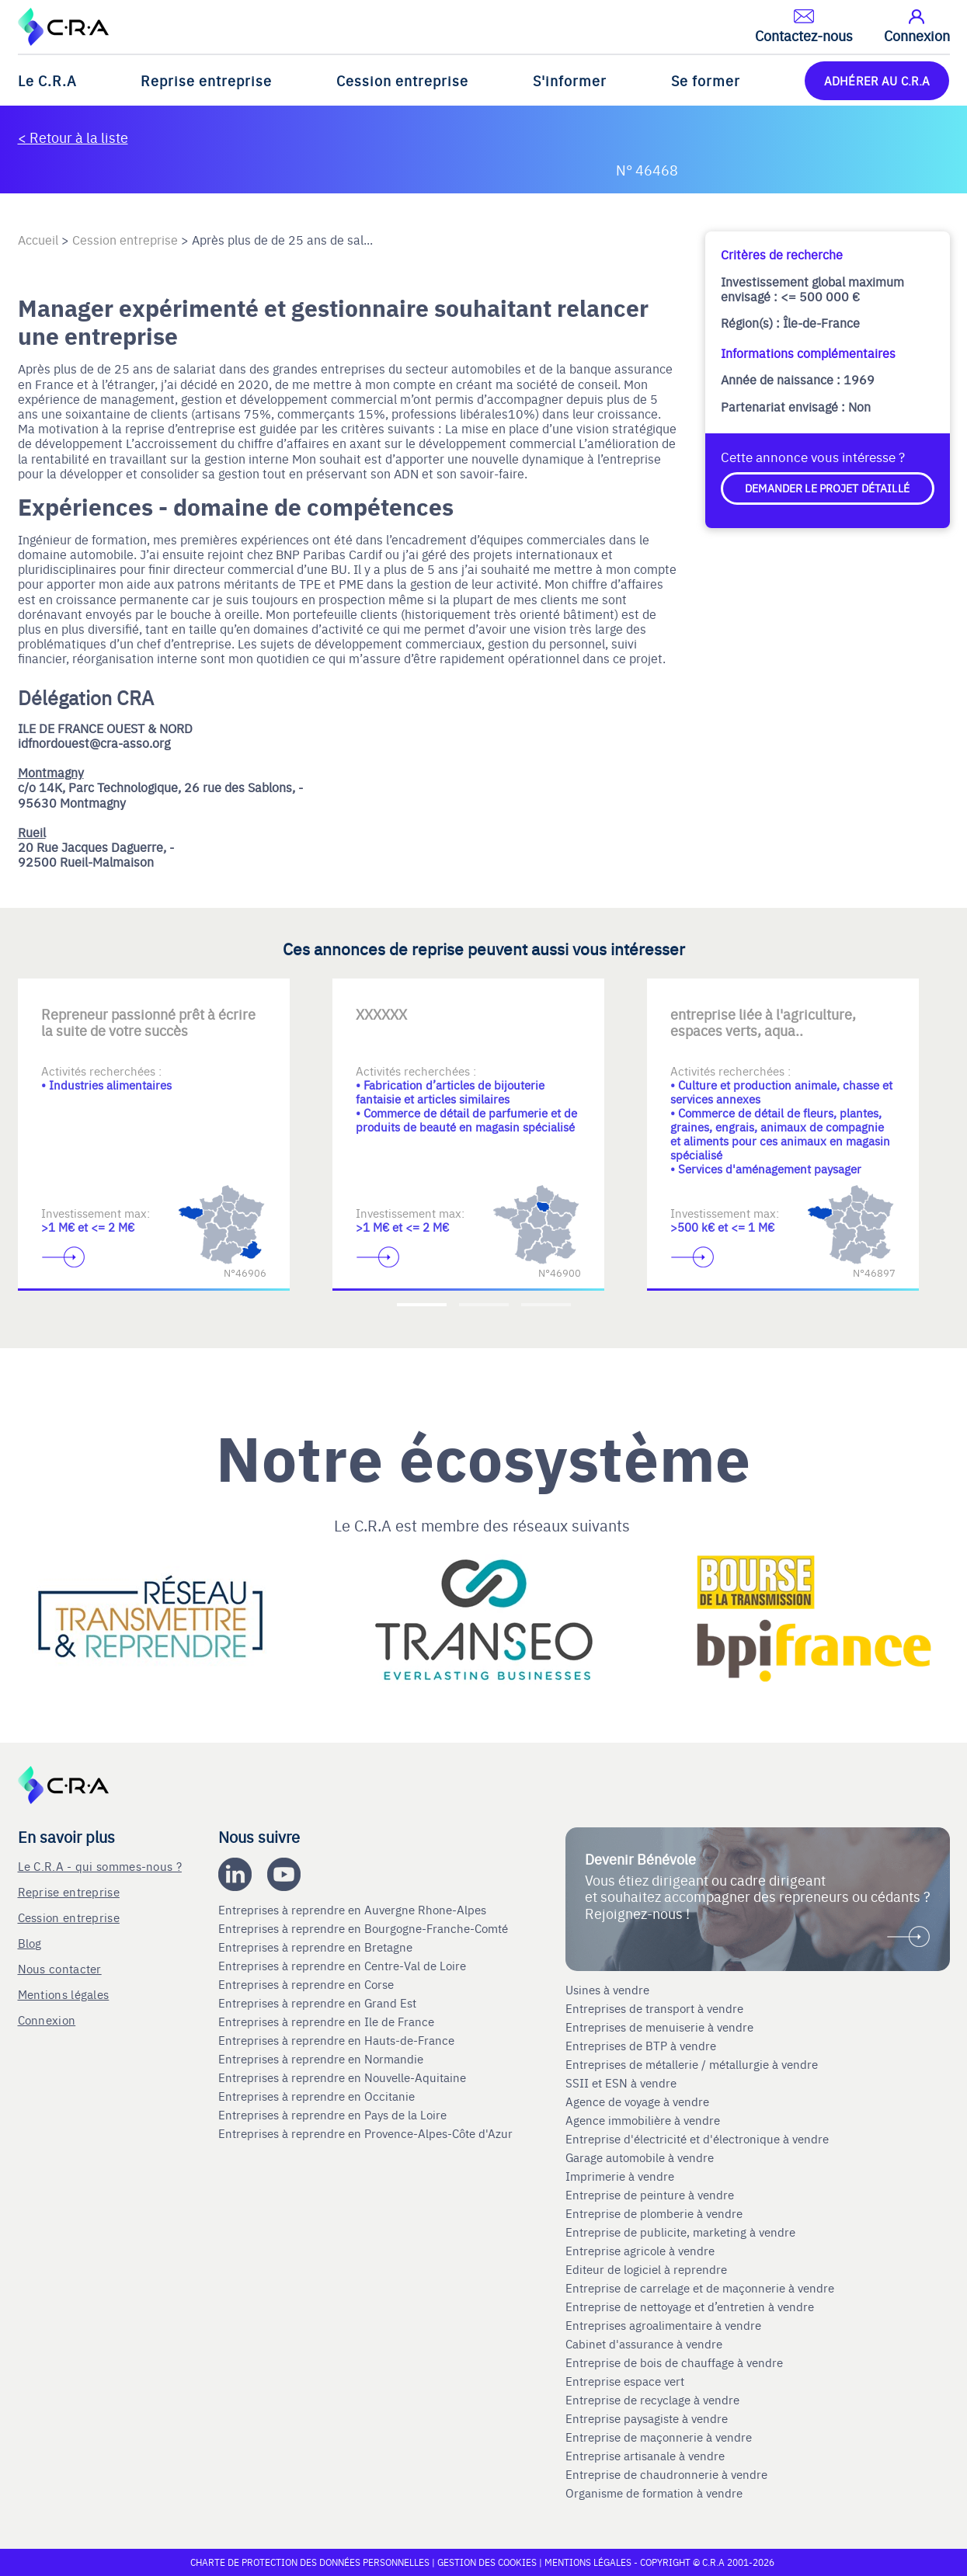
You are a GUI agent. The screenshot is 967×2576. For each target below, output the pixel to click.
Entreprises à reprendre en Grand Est (318, 2003)
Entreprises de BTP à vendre (642, 2046)
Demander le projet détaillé (827, 487)
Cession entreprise (402, 80)
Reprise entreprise (206, 80)
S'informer (570, 80)
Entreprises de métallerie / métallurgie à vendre (693, 2064)
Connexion (47, 2019)
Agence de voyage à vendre (638, 2101)
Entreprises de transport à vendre (654, 2008)
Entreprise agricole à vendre (640, 2251)
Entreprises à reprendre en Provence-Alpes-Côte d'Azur (367, 2133)
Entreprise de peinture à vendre (649, 2195)
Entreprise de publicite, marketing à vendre (680, 2232)
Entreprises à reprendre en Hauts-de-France (337, 2040)
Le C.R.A (47, 80)
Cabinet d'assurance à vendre (643, 2344)
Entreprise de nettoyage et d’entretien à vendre (689, 2307)
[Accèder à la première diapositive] (422, 1304)
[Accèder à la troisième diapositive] (546, 1304)
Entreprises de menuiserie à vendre (661, 2027)
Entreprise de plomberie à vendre (654, 2213)
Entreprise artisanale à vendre (645, 2456)
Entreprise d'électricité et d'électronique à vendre (697, 2139)
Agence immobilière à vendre (644, 2120)
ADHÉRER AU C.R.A (877, 80)
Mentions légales (64, 1994)
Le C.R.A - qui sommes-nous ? (100, 1866)
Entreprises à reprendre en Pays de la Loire (332, 2115)
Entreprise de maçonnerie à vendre (658, 2437)
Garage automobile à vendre (641, 2157)
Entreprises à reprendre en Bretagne (317, 1947)
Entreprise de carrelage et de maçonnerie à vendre (699, 2288)
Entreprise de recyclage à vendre (652, 2400)
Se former (705, 80)
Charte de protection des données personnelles (310, 2562)
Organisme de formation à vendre (654, 2493)
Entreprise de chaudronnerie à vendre (666, 2474)
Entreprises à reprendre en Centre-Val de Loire (343, 1966)
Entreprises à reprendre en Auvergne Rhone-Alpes (353, 1910)
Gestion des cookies (488, 2562)
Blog (30, 1943)
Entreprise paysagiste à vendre (646, 2418)
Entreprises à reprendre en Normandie (322, 2059)
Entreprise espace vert (624, 2381)
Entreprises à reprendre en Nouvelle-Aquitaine (343, 2077)
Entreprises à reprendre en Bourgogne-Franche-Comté (364, 1928)
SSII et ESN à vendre (621, 2083)
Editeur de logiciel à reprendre (646, 2269)
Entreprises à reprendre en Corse (307, 1984)
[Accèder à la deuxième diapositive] (484, 1304)
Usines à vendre (607, 1990)
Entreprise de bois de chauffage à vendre (674, 2362)
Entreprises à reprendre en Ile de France (327, 2021)
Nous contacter (60, 1968)
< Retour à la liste (73, 137)
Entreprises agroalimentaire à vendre (663, 2325)
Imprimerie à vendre (621, 2176)
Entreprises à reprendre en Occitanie (318, 2096)
